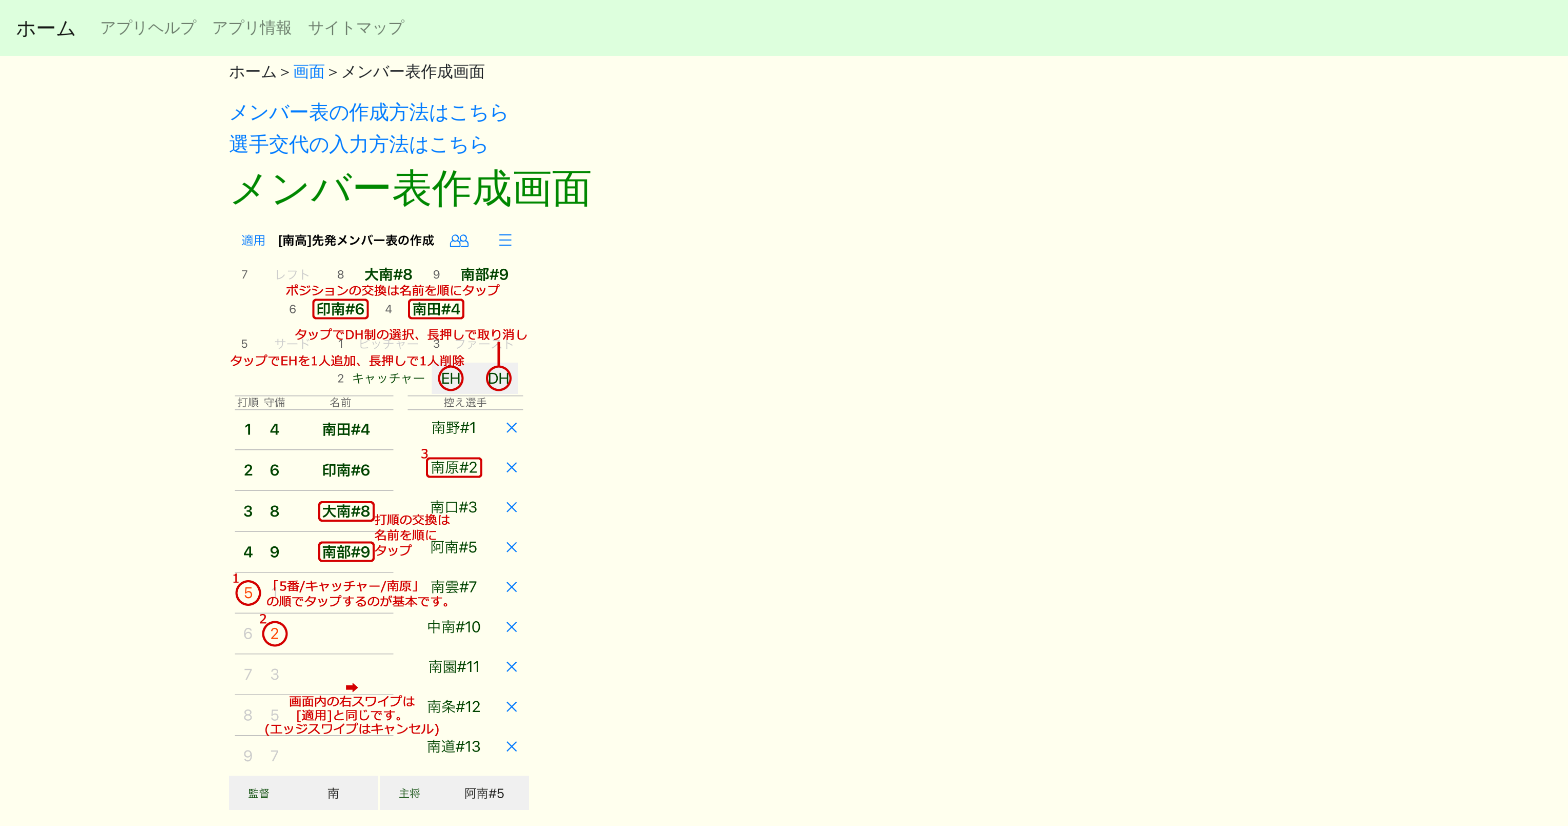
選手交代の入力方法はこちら (359, 144)
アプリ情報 (252, 27)
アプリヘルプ (148, 27)
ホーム (46, 28)
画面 (309, 71)
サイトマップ (356, 27)
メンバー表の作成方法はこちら (369, 112)
